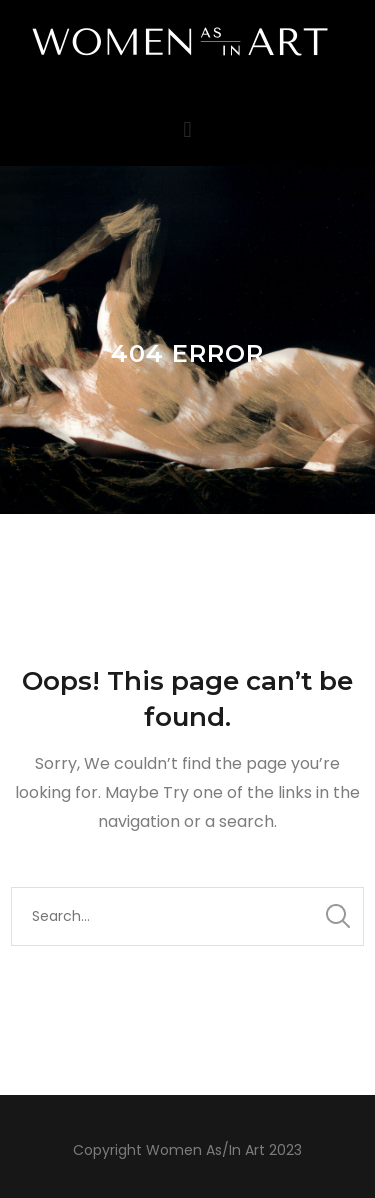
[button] (187, 129)
